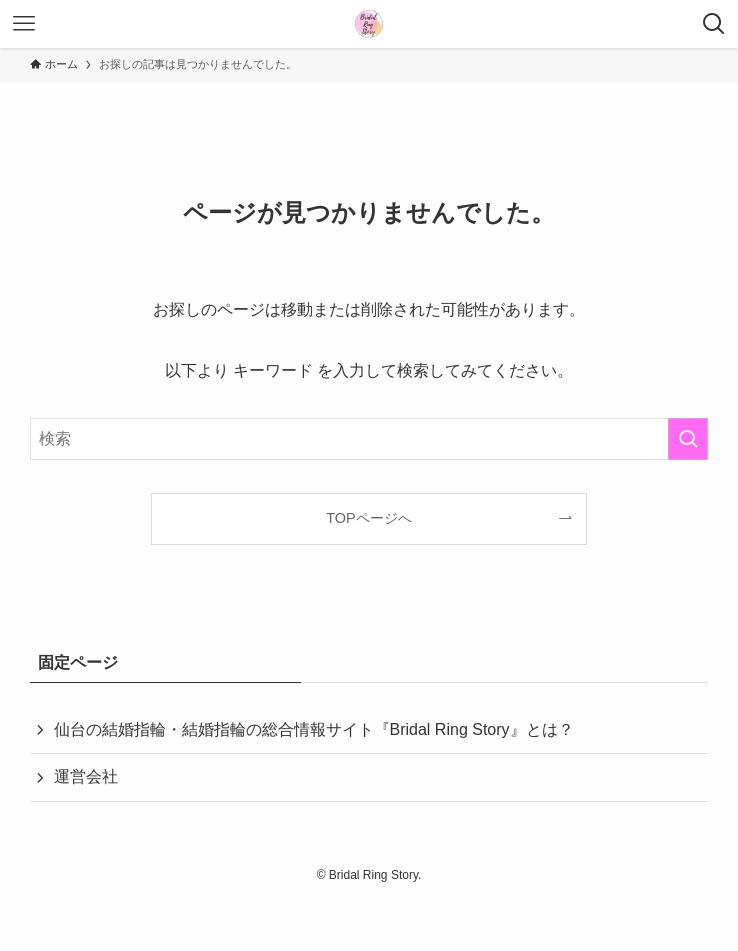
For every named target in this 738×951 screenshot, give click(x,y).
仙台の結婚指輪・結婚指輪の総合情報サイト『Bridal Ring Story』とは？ (314, 729)
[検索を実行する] (688, 439)
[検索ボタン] (714, 24)
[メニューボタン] (24, 24)
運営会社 (86, 776)
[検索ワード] (369, 439)
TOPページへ (368, 518)
